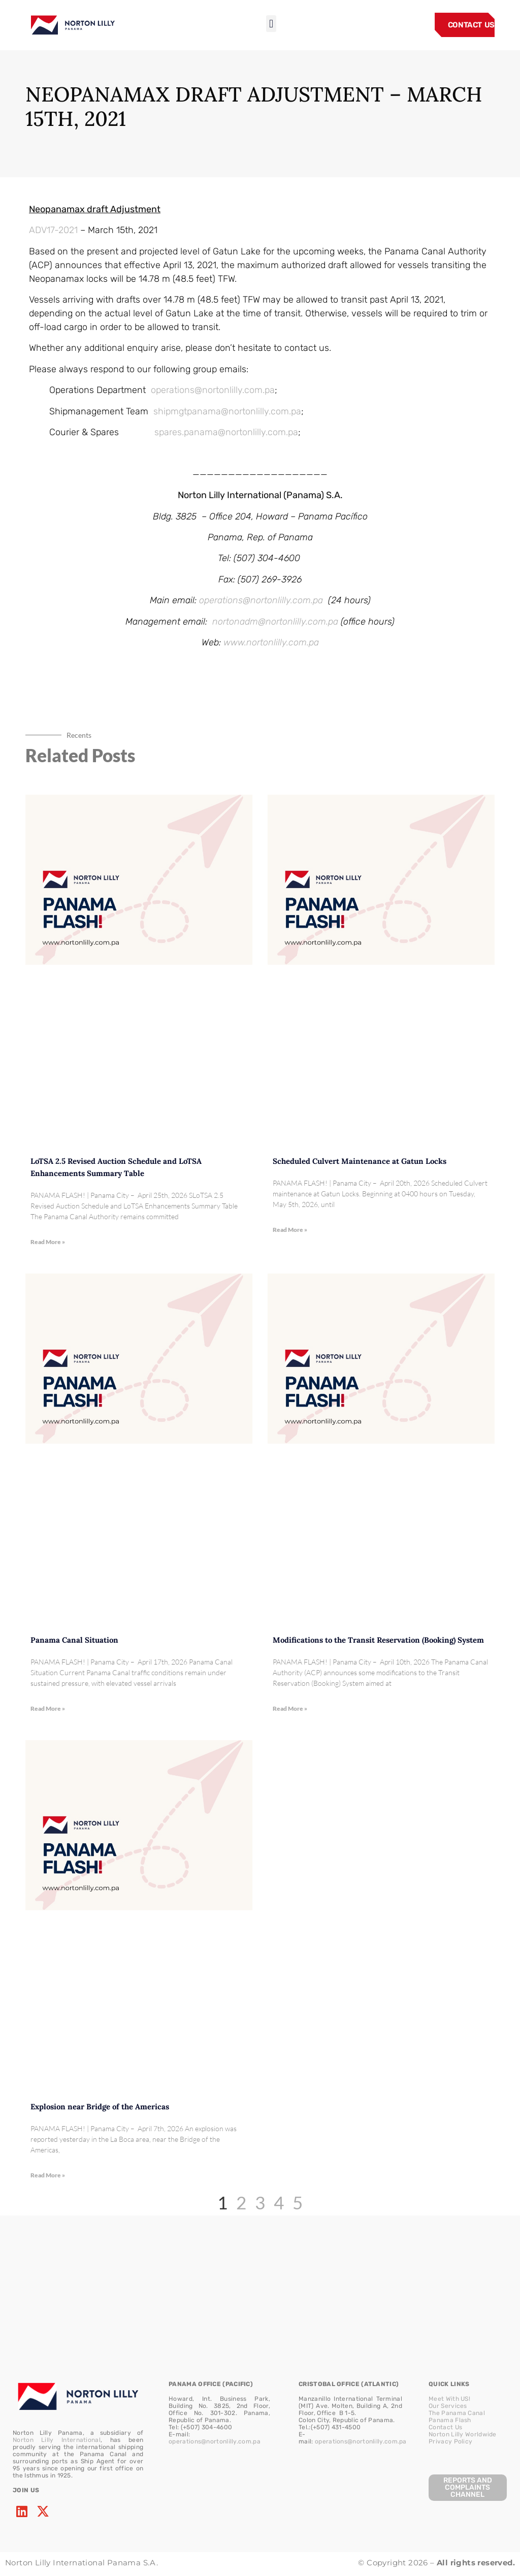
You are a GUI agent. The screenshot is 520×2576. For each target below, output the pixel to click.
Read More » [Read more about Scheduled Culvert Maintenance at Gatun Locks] (290, 1229)
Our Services (448, 2405)
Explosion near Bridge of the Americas (99, 2106)
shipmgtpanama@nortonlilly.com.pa (227, 411)
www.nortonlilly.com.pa (271, 642)
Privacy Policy (450, 2441)
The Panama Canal (457, 2413)
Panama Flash (450, 2420)
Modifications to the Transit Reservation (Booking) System (378, 1640)
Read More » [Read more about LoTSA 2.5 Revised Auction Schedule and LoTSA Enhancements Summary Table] (47, 1242)
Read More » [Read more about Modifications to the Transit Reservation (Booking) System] (290, 1708)
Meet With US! (449, 2398)
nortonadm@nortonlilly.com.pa (275, 621)
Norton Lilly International (57, 2439)
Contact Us (445, 2427)
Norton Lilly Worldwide (463, 2434)
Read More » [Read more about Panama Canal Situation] (47, 1708)
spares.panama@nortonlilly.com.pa (226, 432)
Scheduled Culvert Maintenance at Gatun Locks (359, 1161)
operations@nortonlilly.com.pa (213, 390)
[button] (271, 23)
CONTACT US (471, 24)
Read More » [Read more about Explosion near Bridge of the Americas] (47, 2175)
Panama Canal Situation (74, 1640)
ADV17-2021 (53, 230)
